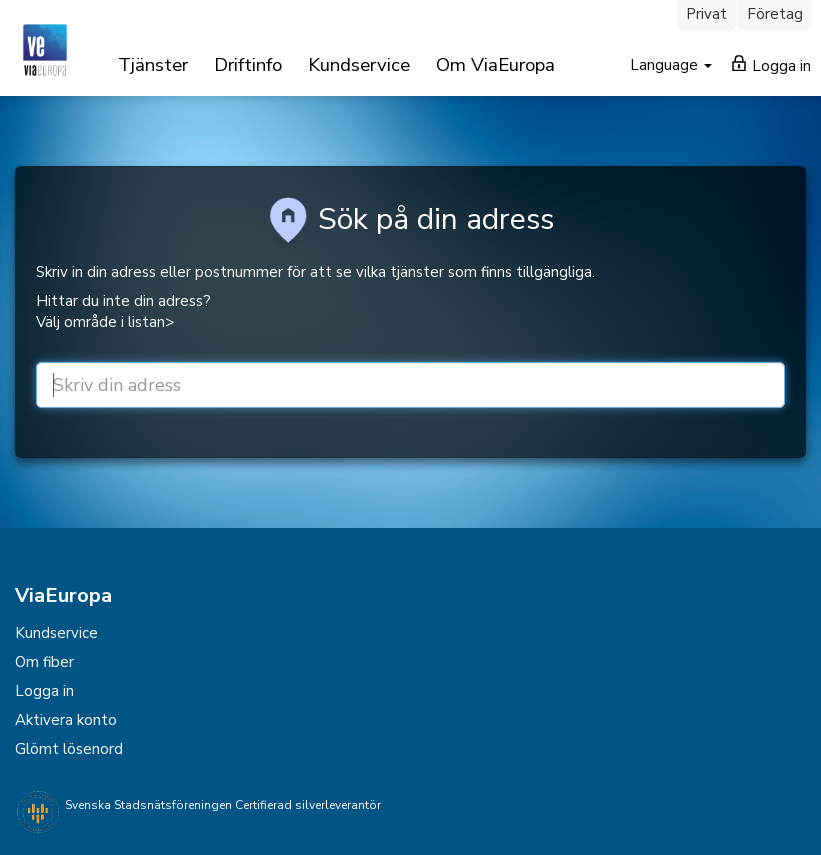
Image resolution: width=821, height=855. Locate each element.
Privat (706, 14)
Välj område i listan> (105, 322)
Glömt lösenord (69, 749)
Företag (775, 14)
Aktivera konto (66, 720)
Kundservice (359, 65)
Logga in (771, 65)
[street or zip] (410, 385)
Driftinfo (248, 65)
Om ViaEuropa (495, 65)
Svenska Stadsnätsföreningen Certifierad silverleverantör (223, 805)
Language (666, 65)
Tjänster (153, 65)
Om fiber (44, 662)
